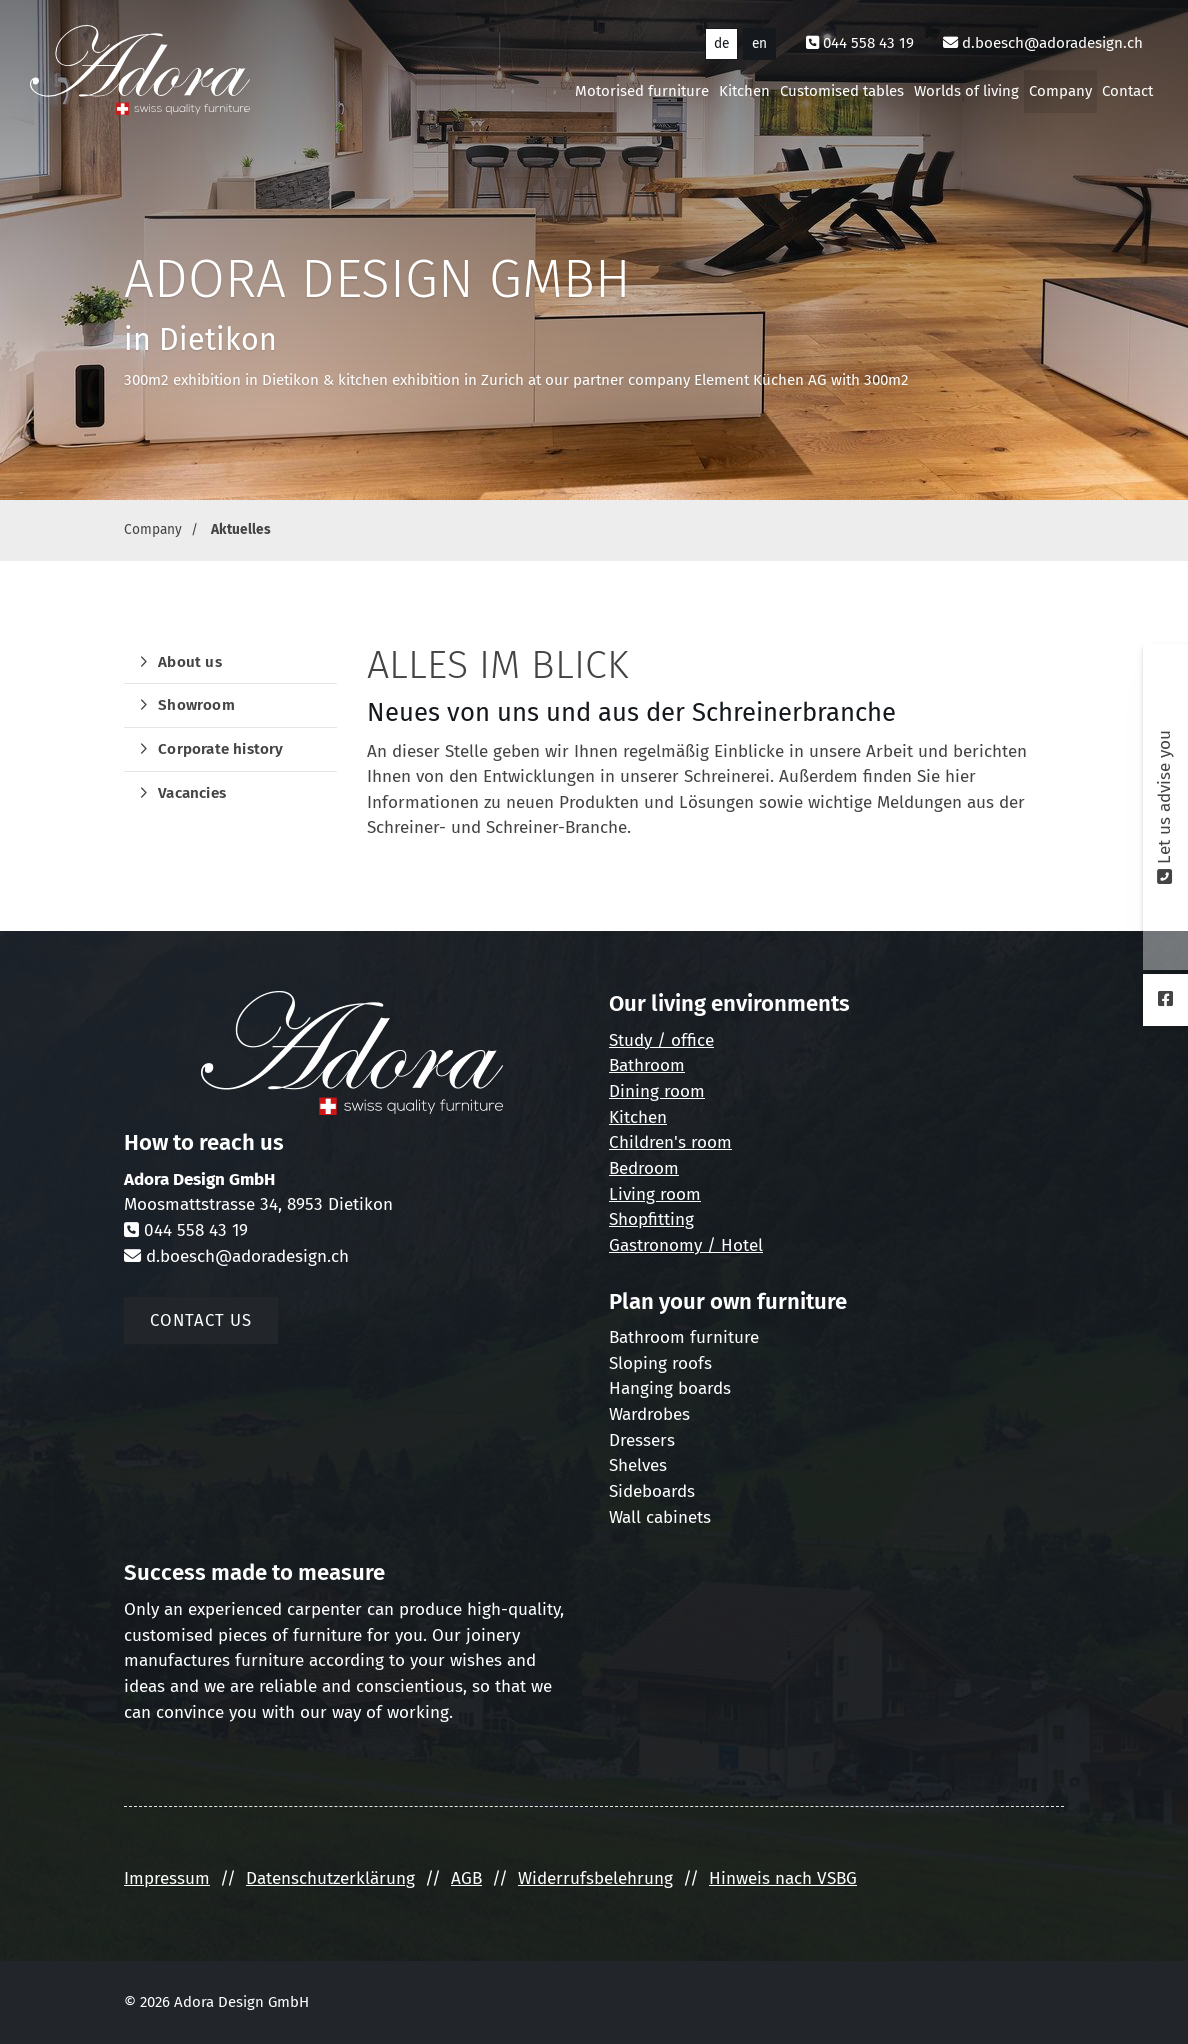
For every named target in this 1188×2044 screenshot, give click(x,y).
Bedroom (644, 1168)
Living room (655, 1194)
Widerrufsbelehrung (595, 1878)
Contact (1127, 91)
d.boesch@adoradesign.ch (1052, 43)
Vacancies (192, 793)
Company (1060, 91)
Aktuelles (241, 529)
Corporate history (220, 749)
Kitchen (744, 91)
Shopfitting (651, 1219)
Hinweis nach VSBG (783, 1878)
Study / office (661, 1040)
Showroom (196, 705)
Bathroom (647, 1065)
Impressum (167, 1878)
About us (190, 662)
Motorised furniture (642, 91)
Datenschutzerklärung (330, 1878)
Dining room (657, 1091)
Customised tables (842, 91)
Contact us (201, 1320)
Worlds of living (966, 91)
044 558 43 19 (868, 43)
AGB (466, 1878)
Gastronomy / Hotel (686, 1245)
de (721, 43)
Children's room (670, 1142)
